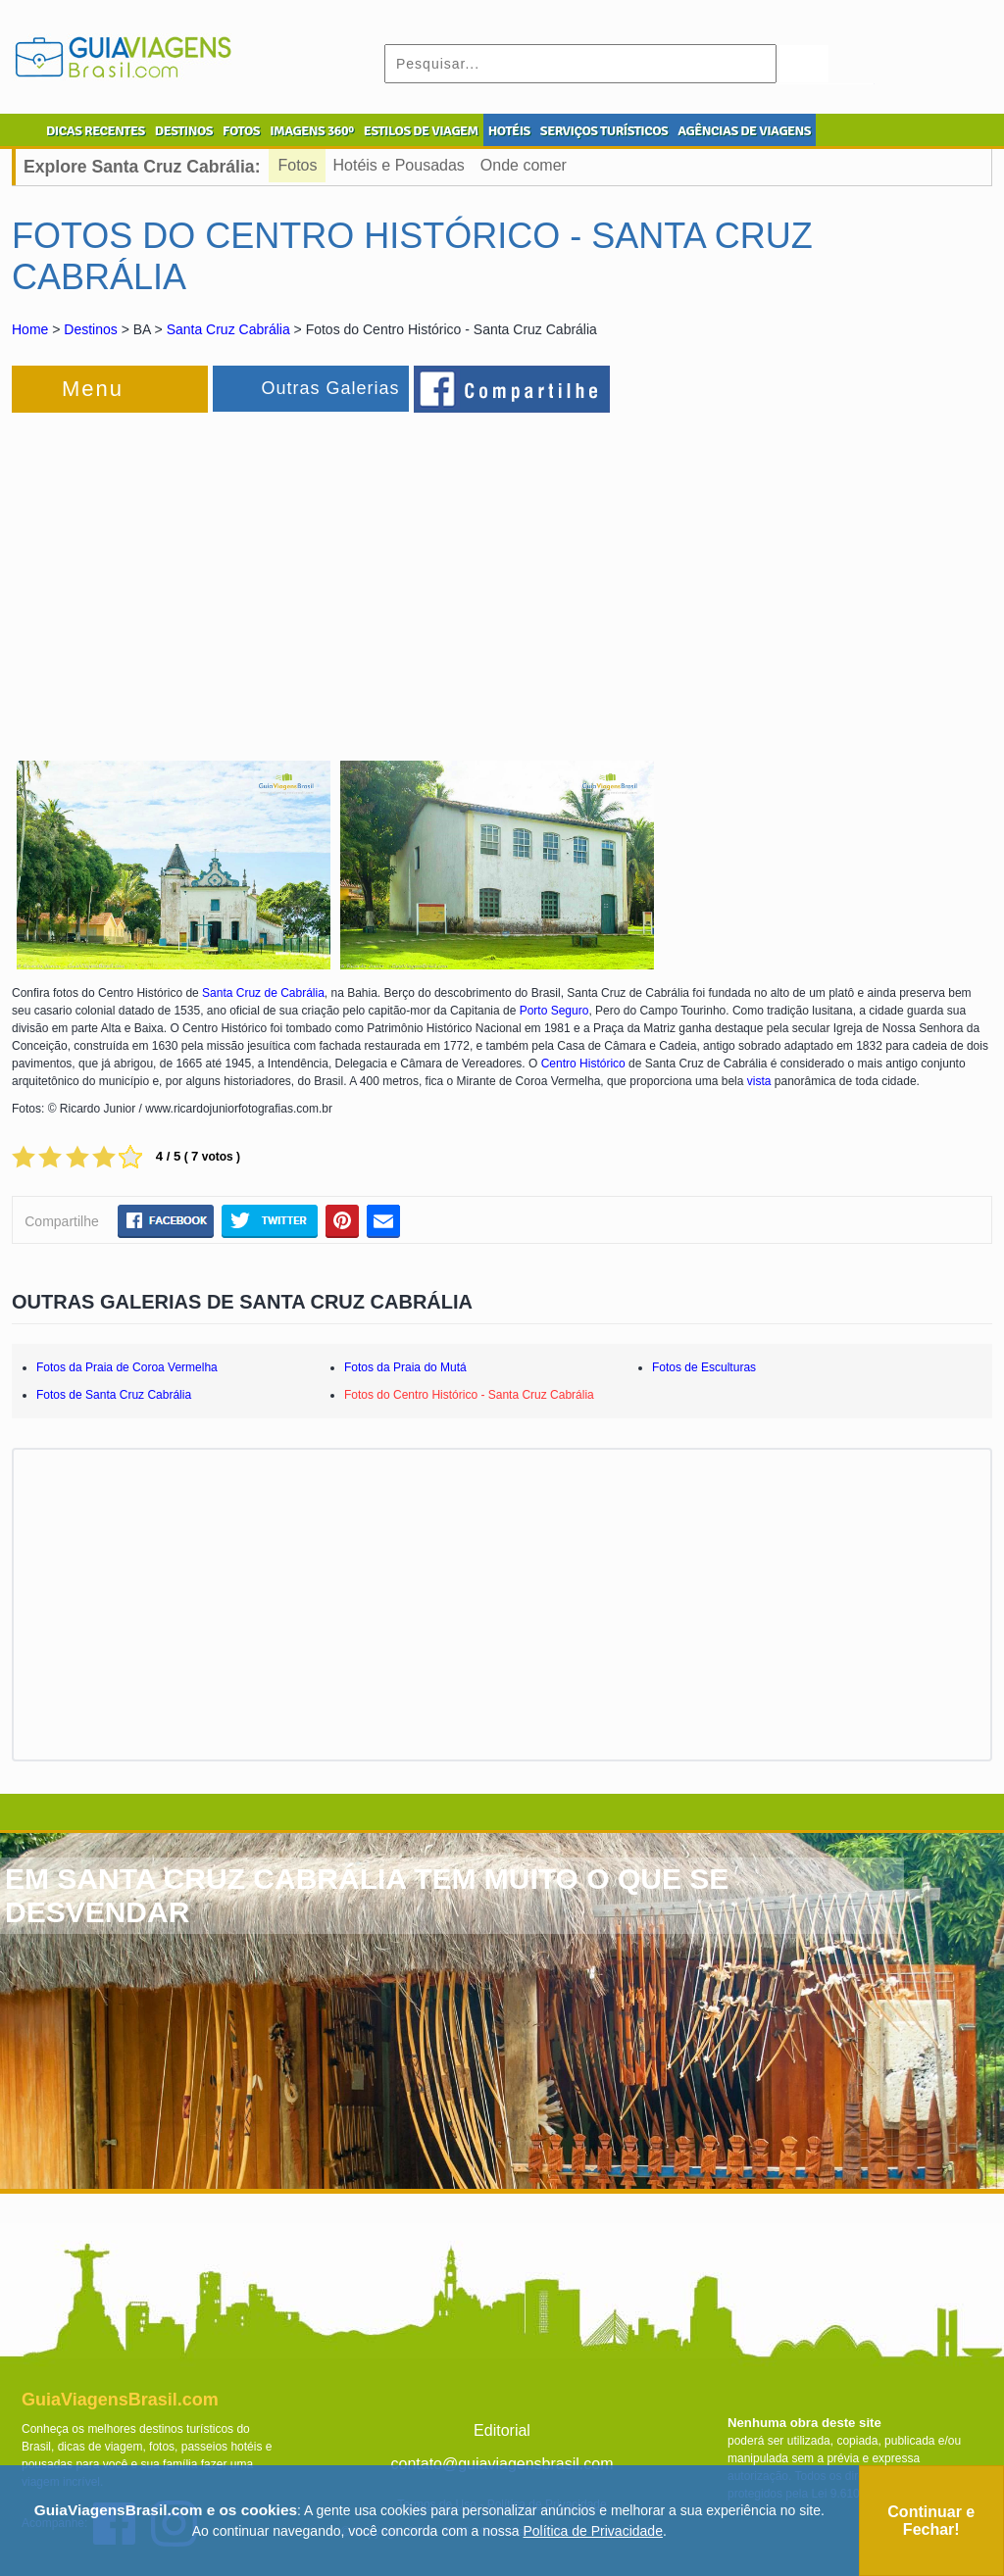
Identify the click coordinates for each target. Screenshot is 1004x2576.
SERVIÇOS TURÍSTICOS (604, 131)
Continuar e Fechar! (931, 2520)
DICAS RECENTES (95, 131)
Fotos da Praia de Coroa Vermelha (127, 1367)
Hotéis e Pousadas (399, 165)
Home (30, 329)
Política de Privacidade (593, 2531)
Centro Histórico (583, 1063)
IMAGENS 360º (312, 131)
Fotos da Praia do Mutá (405, 1367)
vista (759, 1081)
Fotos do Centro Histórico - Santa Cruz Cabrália (469, 1395)
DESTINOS (184, 131)
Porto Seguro (554, 1010)
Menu (93, 388)
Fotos (298, 165)
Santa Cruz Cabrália (228, 329)
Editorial (502, 2430)
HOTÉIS (509, 131)
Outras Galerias (330, 388)
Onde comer (523, 165)
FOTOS (241, 131)
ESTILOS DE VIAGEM (421, 131)
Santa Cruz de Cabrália (263, 993)
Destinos (90, 329)
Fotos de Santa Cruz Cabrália (113, 1395)
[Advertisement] (225, 574)
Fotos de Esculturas (704, 1367)
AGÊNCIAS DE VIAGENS (744, 131)
